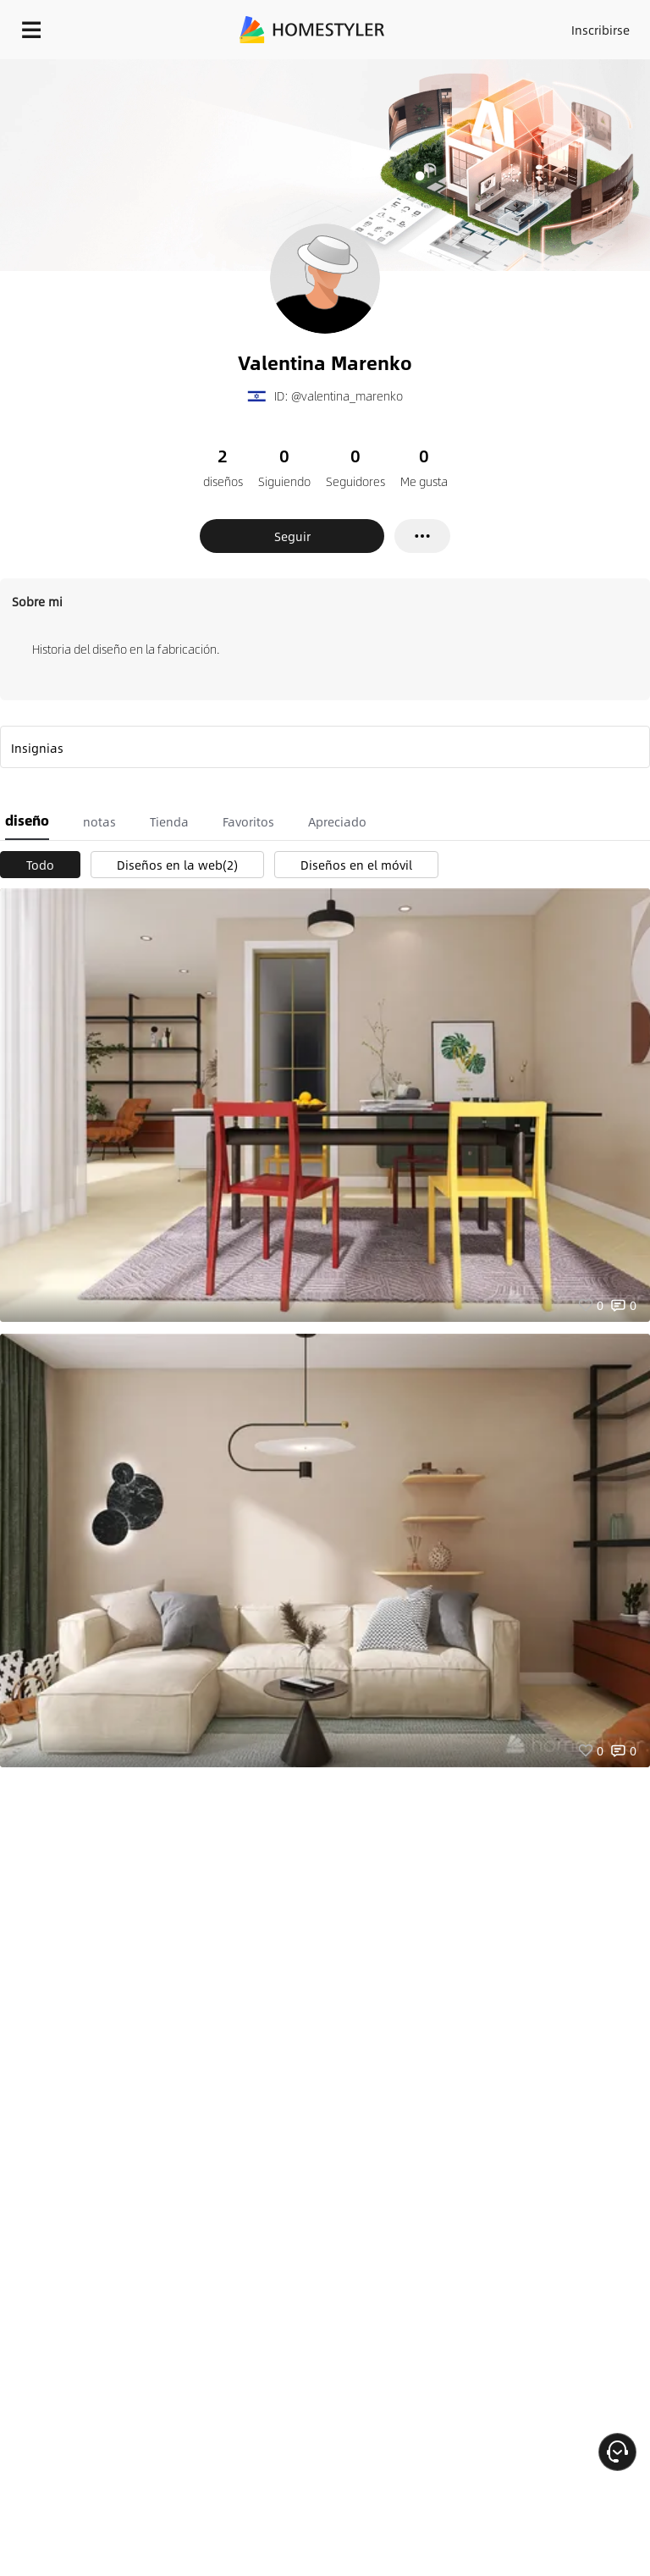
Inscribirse (600, 29)
